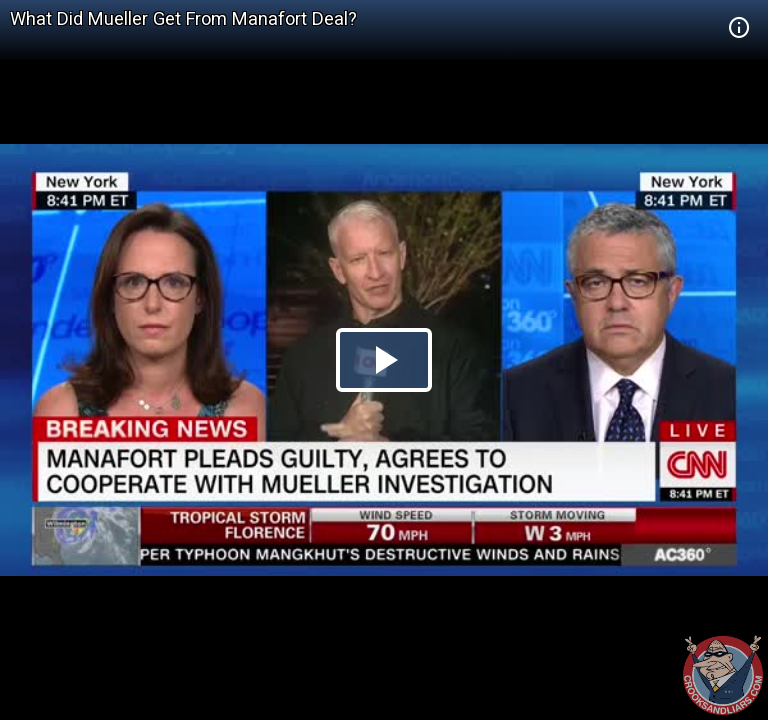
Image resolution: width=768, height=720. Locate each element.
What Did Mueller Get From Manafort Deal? (183, 18)
